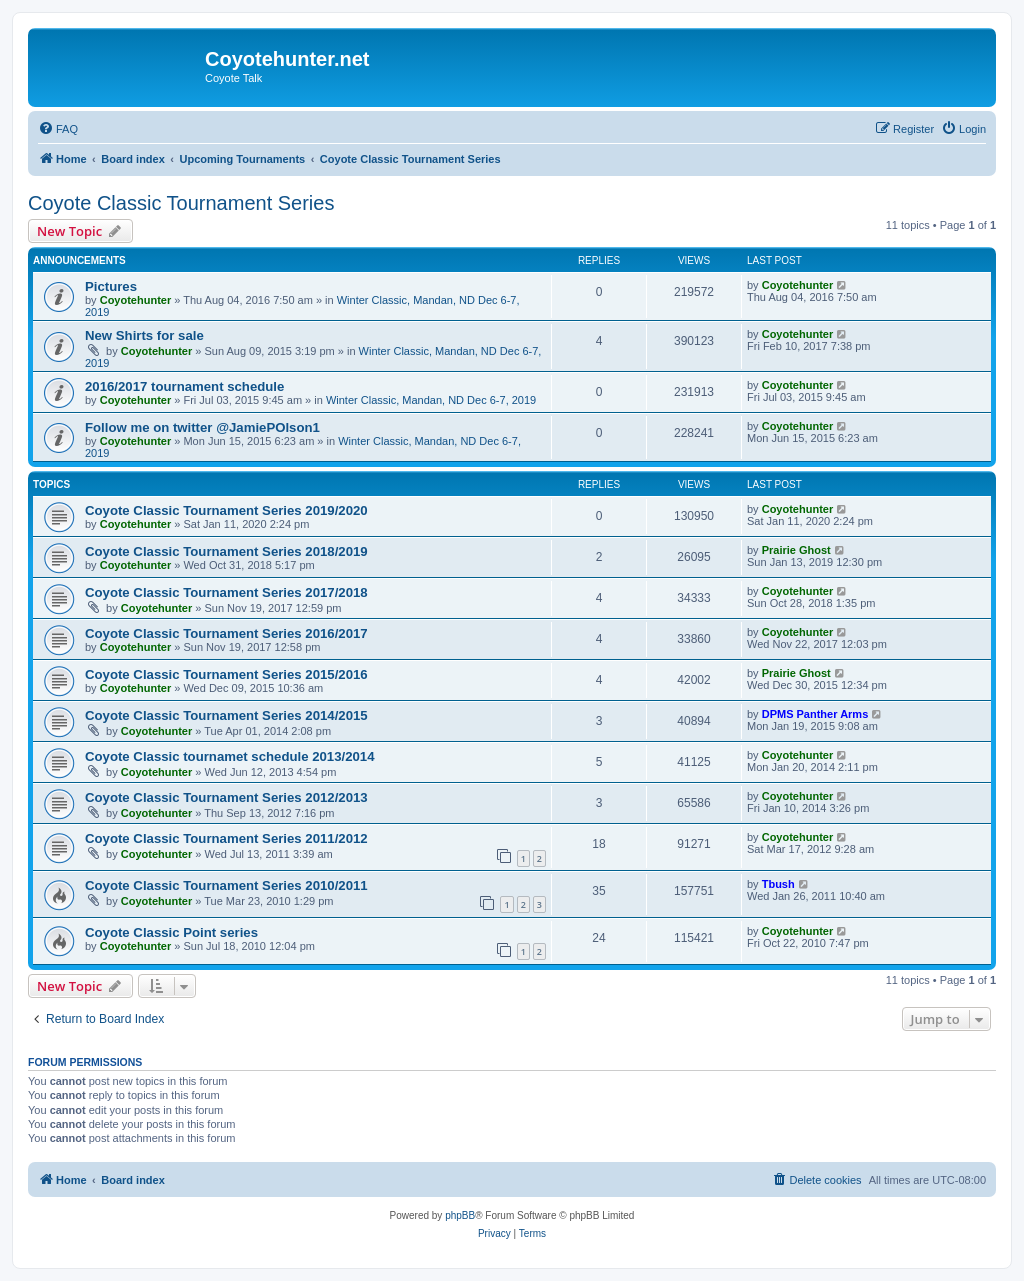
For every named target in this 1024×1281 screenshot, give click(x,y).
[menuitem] (58, 129)
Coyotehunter (136, 300)
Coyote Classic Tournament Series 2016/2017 (226, 633)
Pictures (111, 286)
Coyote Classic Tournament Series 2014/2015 (226, 715)
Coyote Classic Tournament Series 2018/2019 (226, 551)
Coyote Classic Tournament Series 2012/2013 (226, 797)
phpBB (460, 1215)
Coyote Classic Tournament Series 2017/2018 (226, 592)
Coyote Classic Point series (171, 932)
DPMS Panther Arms (815, 714)
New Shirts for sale (144, 335)
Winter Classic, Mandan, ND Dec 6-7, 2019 (431, 400)
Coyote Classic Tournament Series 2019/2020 (226, 510)
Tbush (778, 884)
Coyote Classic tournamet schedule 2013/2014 (230, 756)
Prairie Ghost (796, 550)
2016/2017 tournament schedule (184, 386)
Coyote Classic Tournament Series (181, 203)
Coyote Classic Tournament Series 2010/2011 (226, 885)
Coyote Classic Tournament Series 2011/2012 (226, 838)
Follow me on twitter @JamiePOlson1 (202, 427)
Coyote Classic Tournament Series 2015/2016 (226, 674)
